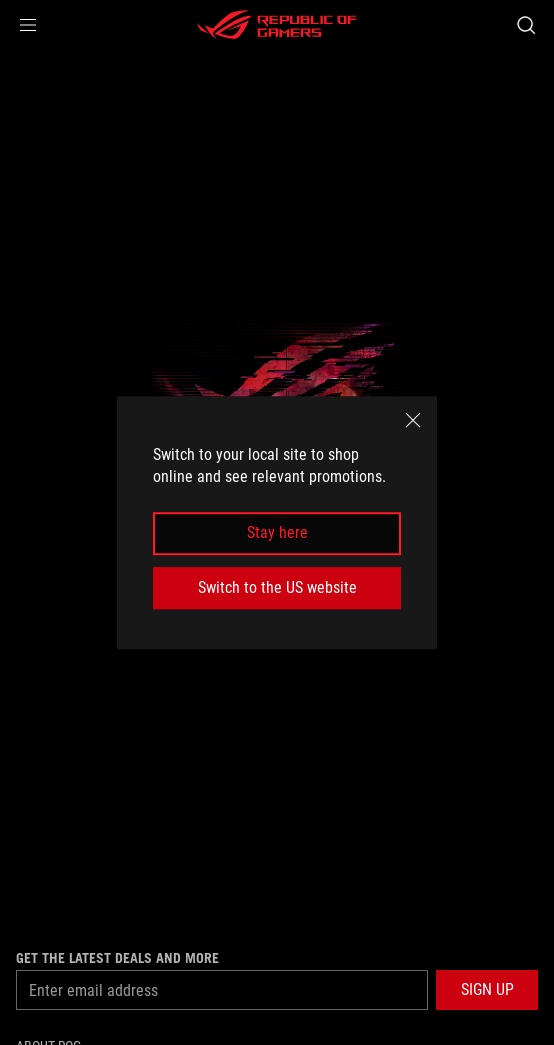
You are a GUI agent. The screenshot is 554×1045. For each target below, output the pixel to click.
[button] (28, 25)
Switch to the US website (277, 587)
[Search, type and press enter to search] (525, 25)
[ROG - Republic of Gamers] (277, 25)
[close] (413, 420)
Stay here (277, 533)
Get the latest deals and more (117, 958)
